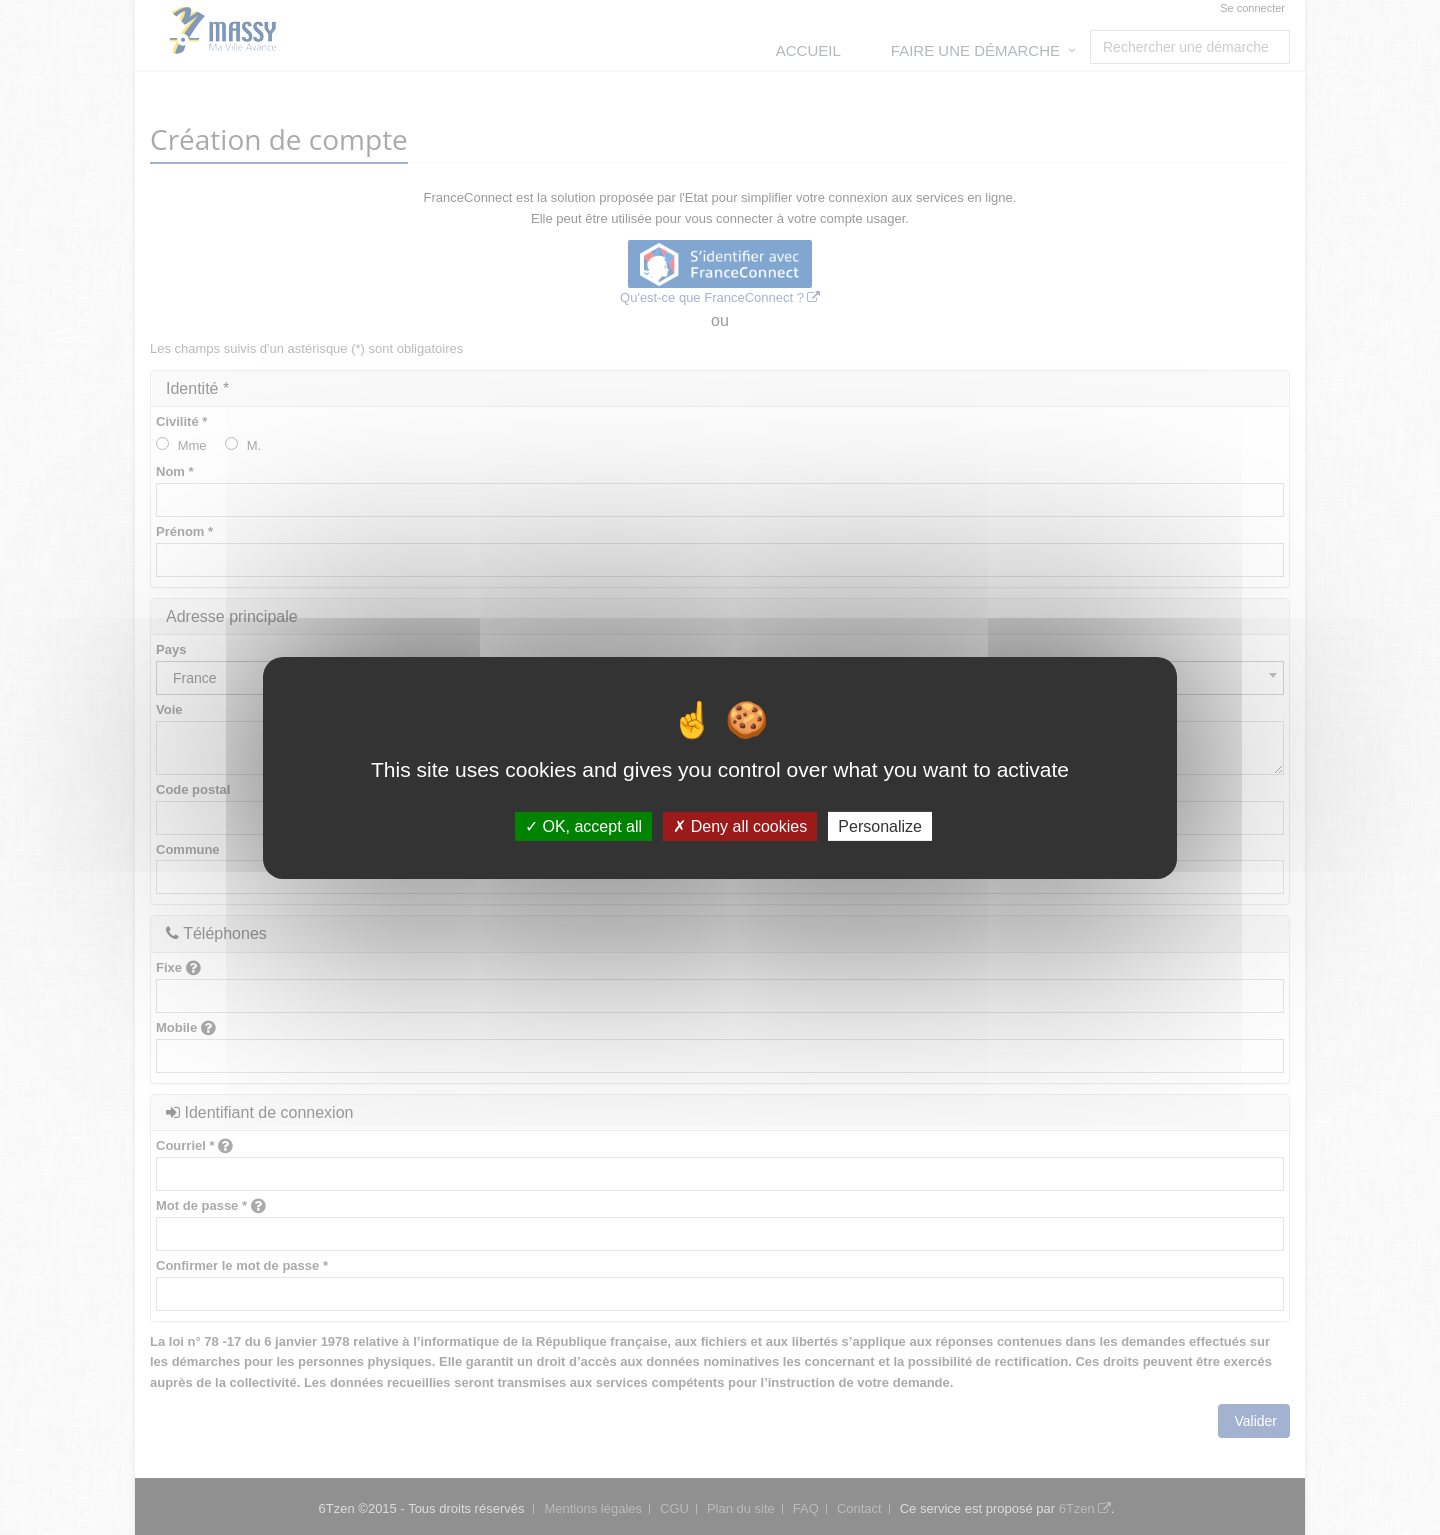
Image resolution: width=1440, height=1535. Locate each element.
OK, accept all (583, 825)
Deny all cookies (740, 825)
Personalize (880, 825)
